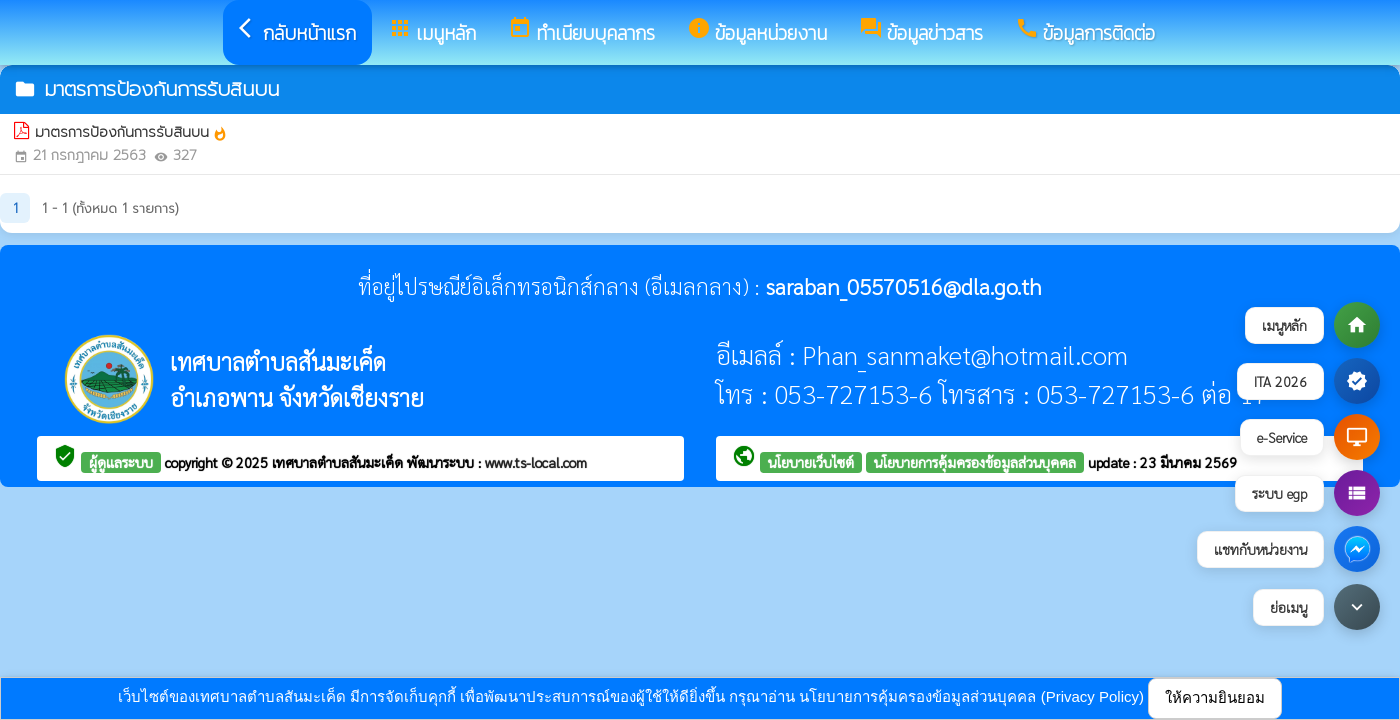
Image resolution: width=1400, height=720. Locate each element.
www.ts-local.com (536, 462)
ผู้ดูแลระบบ (121, 462)
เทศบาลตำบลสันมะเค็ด (339, 462)
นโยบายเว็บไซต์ (811, 462)
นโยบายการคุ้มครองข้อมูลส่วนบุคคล (975, 462)
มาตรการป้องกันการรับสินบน (131, 132)
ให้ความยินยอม (1215, 697)
